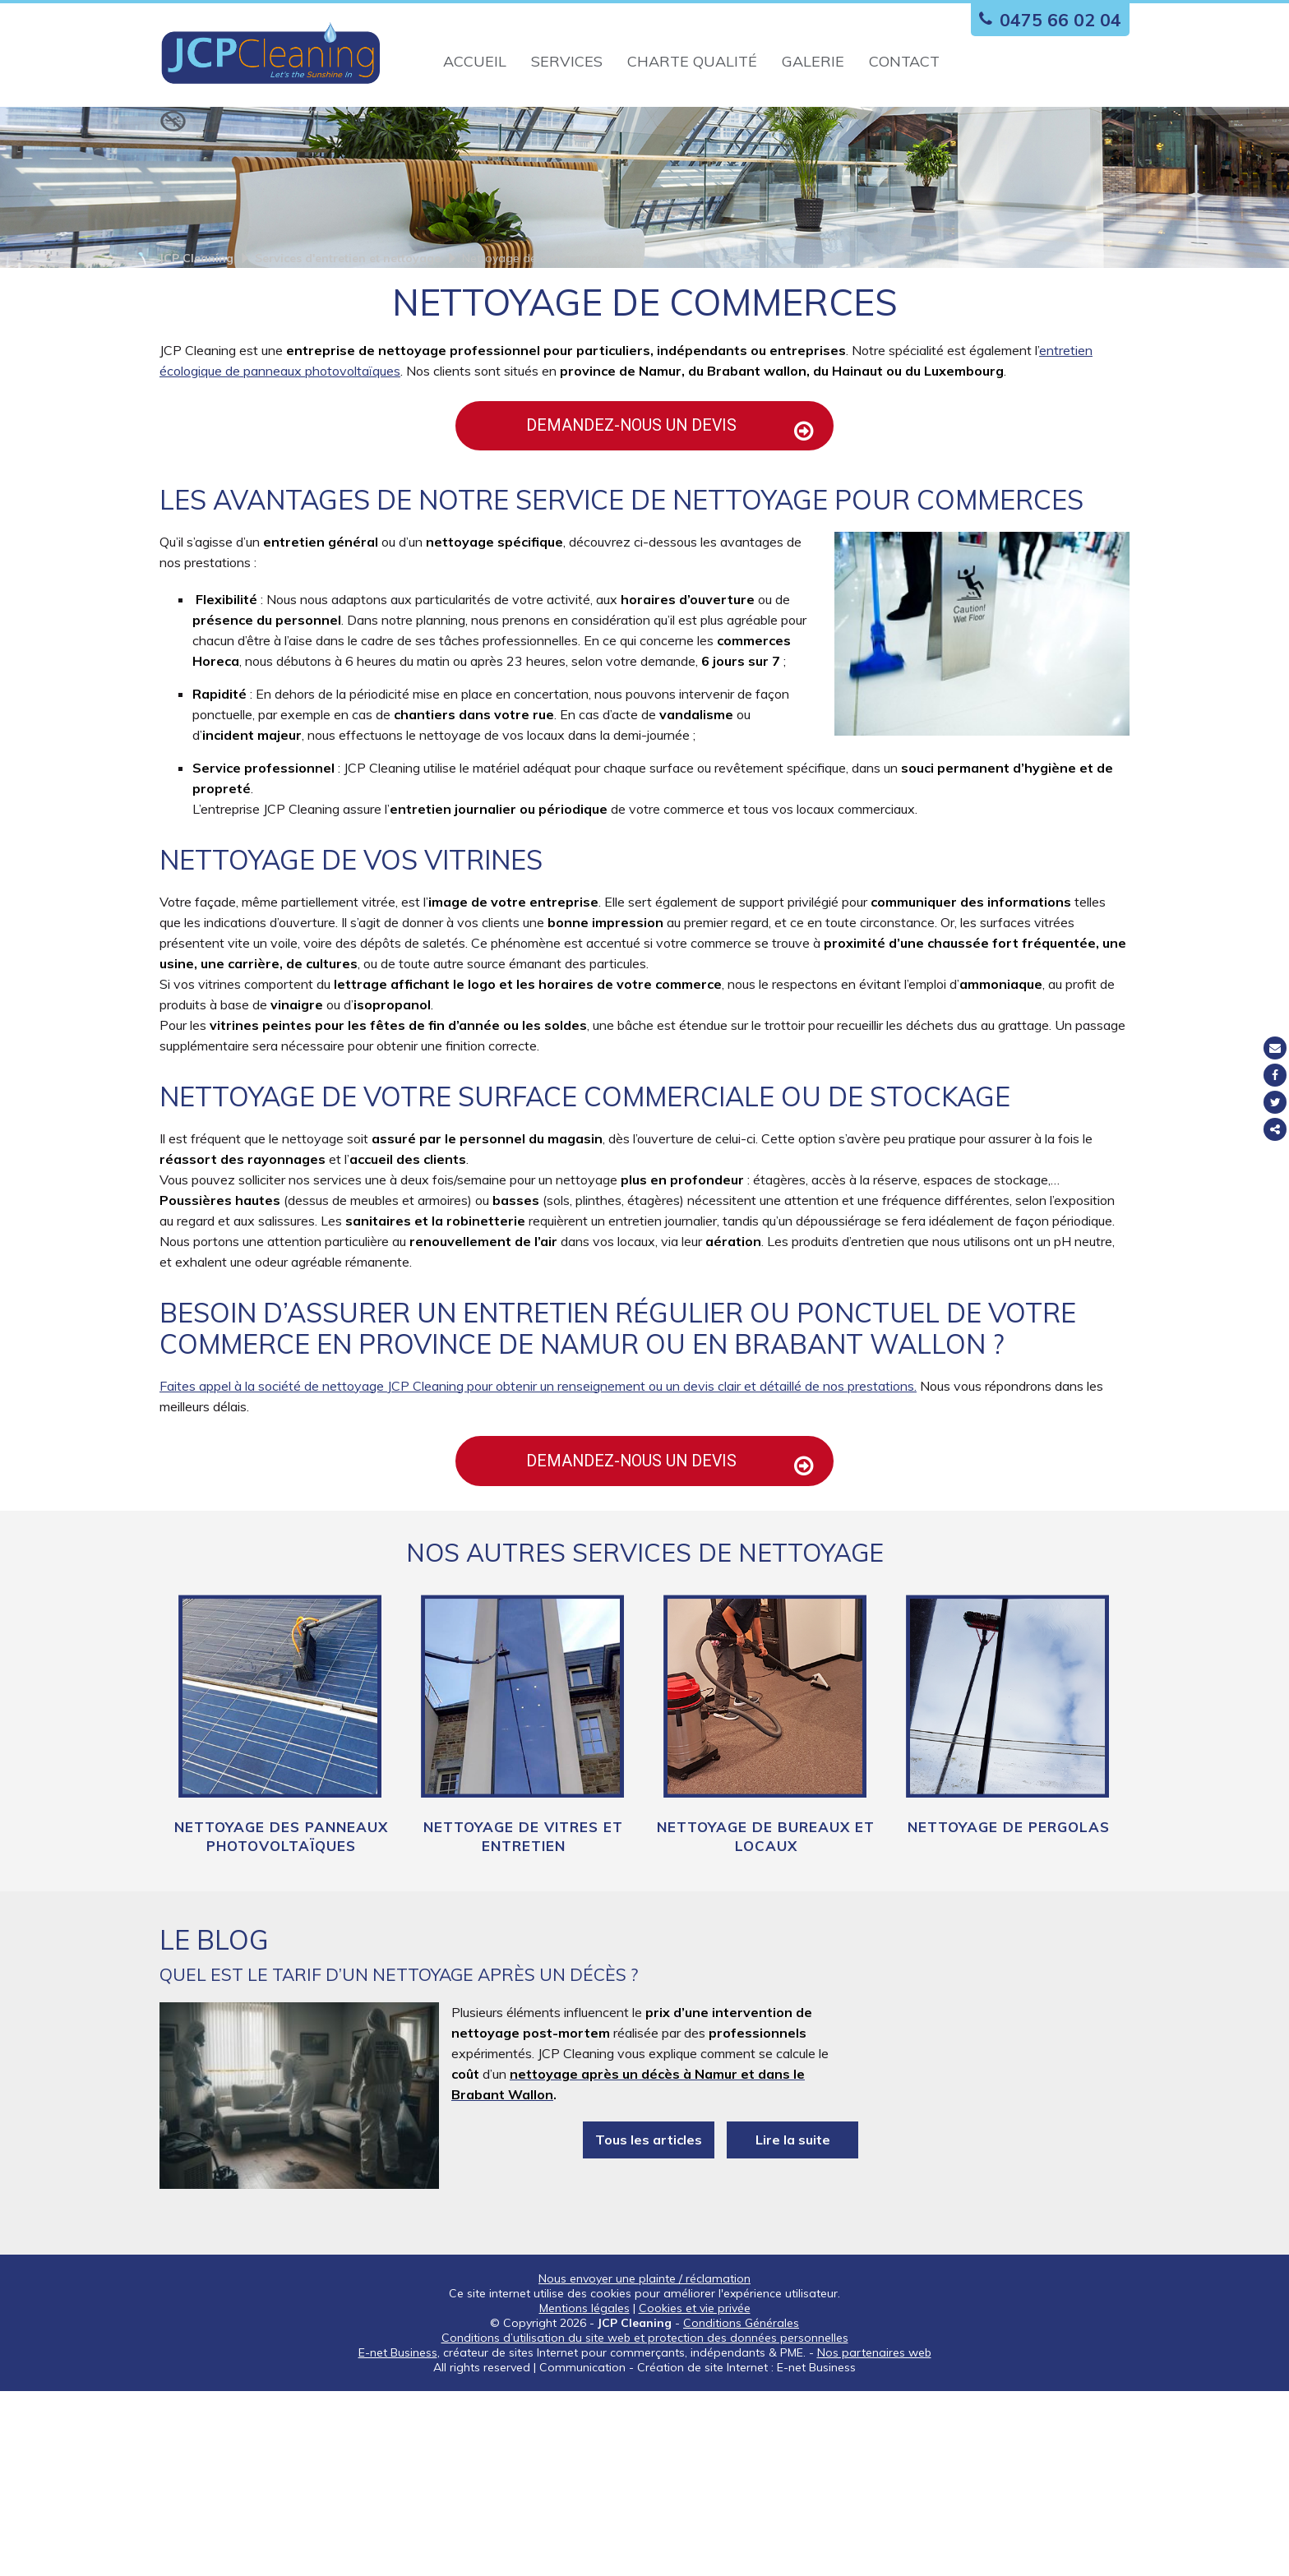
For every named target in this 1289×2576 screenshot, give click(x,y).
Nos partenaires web (874, 2537)
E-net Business (397, 2537)
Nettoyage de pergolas (1009, 2012)
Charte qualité (692, 61)
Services (567, 61)
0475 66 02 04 (1046, 19)
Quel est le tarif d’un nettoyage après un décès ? (398, 2160)
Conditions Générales (741, 2507)
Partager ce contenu (1275, 1129)
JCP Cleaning (196, 379)
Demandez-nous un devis (655, 568)
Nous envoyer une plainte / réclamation (644, 2463)
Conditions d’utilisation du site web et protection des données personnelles (644, 2522)
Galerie (813, 61)
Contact (904, 61)
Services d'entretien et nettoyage (348, 379)
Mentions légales (584, 2493)
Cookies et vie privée (695, 2493)
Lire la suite (792, 2325)
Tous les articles (648, 2325)
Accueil (474, 61)
